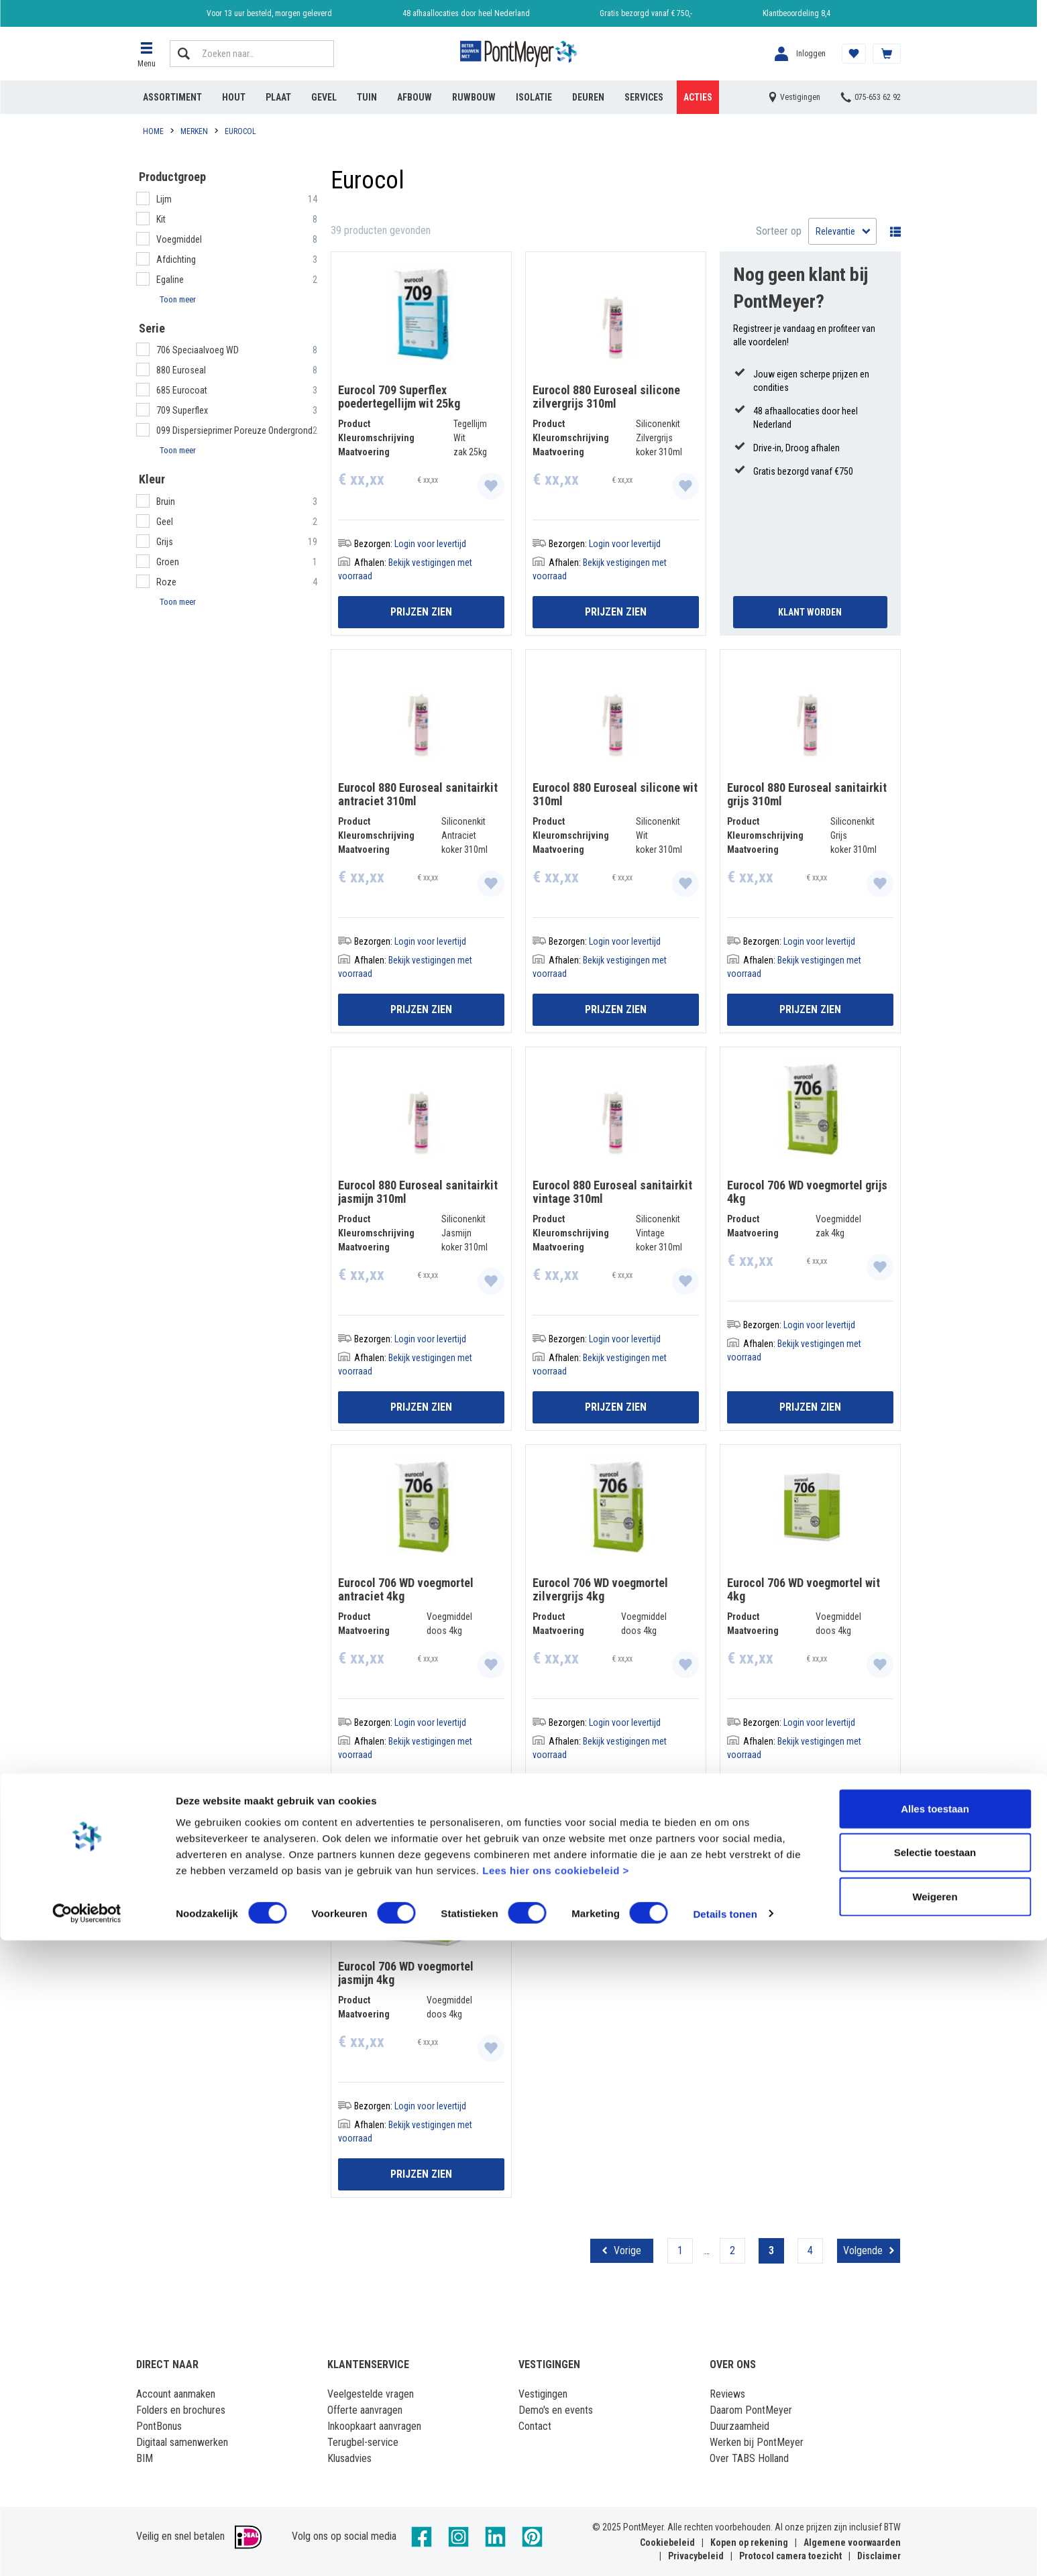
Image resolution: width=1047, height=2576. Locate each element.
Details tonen (725, 2549)
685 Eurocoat (181, 390)
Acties (697, 97)
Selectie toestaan (935, 2488)
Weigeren (934, 2532)
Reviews (727, 2394)
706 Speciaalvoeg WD (197, 350)
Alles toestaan (935, 2444)
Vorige (627, 2250)
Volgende (863, 2250)
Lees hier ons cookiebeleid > (555, 2506)
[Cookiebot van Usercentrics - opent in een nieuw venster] (87, 2550)
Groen (167, 562)
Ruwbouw (474, 97)
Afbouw (414, 97)
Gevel (324, 97)
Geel (164, 521)
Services (643, 97)
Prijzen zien (421, 611)
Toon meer (178, 299)
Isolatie (534, 97)
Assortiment (172, 97)
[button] (146, 54)
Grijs (164, 541)
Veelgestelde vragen (370, 2394)
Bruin (165, 501)
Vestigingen (542, 2394)
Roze (166, 582)
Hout (233, 97)
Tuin (367, 97)
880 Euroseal (181, 370)
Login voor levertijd (430, 543)
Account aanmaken (175, 2394)
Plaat (278, 97)
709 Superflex (182, 410)
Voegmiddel (179, 239)
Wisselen (892, 231)
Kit (161, 219)
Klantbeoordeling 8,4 (796, 13)
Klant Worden (810, 612)
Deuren (588, 97)
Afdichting (176, 259)
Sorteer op (779, 231)
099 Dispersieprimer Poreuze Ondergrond (234, 430)
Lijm (164, 199)
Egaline (170, 279)
